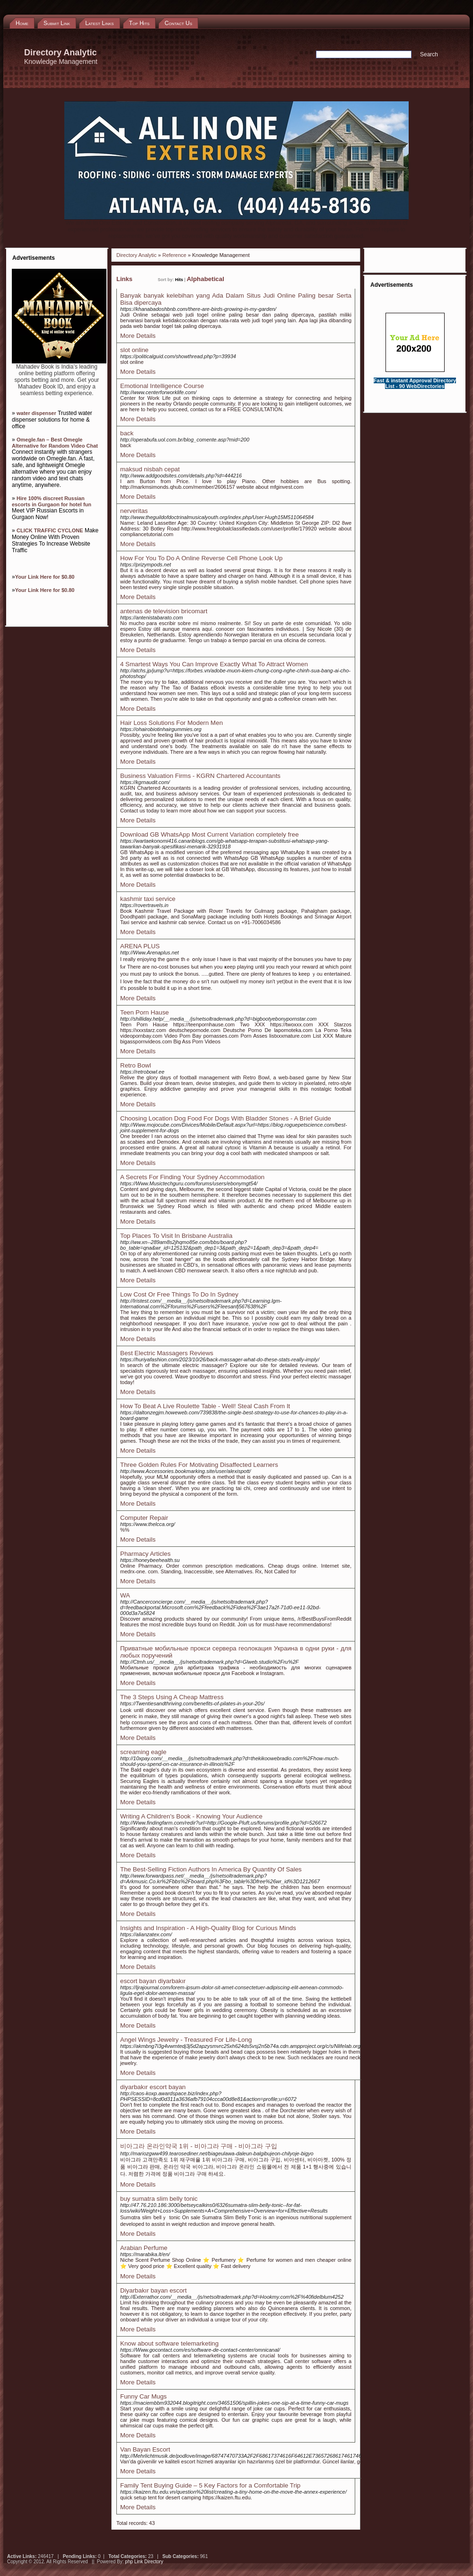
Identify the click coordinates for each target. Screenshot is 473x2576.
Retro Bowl (135, 1065)
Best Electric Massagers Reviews (166, 1353)
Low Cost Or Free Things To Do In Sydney (179, 1294)
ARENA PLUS (140, 946)
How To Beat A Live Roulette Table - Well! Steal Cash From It (205, 1406)
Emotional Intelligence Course (162, 385)
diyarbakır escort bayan (153, 2087)
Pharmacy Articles (145, 1553)
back (126, 433)
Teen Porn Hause (144, 1012)
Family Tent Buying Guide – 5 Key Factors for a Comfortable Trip (210, 2485)
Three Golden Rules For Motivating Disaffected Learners (199, 1464)
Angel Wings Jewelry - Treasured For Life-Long (186, 2039)
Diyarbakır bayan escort (153, 2290)
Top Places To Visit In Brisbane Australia (176, 1235)
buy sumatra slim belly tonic (159, 2198)
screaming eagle (143, 1752)
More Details (138, 335)
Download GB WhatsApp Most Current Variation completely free (209, 834)
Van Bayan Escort (145, 2449)
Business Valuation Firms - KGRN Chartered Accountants (200, 775)
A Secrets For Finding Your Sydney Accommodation (192, 1177)
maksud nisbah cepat (150, 469)
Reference (174, 255)
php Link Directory (144, 2561)
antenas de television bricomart (163, 611)
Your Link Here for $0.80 (45, 577)
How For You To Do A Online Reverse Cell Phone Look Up (201, 558)
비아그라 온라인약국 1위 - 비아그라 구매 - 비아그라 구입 (198, 2146)
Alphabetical (205, 278)
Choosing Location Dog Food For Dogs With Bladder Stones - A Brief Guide (225, 1118)
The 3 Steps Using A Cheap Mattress (172, 1697)
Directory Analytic (136, 255)
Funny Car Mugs (143, 2396)
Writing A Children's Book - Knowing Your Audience (191, 1816)
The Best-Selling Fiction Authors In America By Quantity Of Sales (211, 1869)
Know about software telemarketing (169, 2343)
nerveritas (134, 510)
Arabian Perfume (143, 2247)
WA (125, 1595)
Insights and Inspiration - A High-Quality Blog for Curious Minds (208, 1928)
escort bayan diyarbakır (153, 1981)
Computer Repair (144, 1517)
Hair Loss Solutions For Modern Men (171, 722)
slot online (134, 349)
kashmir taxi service (147, 898)
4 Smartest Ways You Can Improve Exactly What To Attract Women (214, 664)
